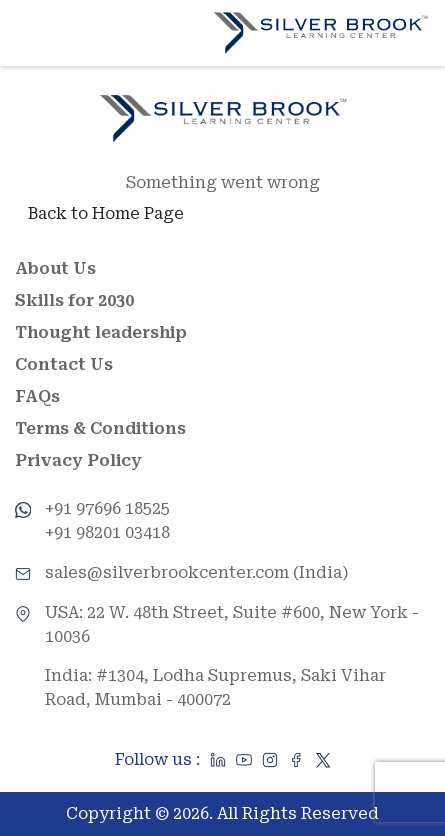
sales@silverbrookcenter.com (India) (197, 572)
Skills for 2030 (74, 300)
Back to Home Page (106, 213)
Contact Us (64, 364)
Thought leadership (101, 332)
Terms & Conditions (100, 428)
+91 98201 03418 (107, 532)
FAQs (37, 396)
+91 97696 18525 (107, 508)
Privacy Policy (78, 460)
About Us (55, 268)
